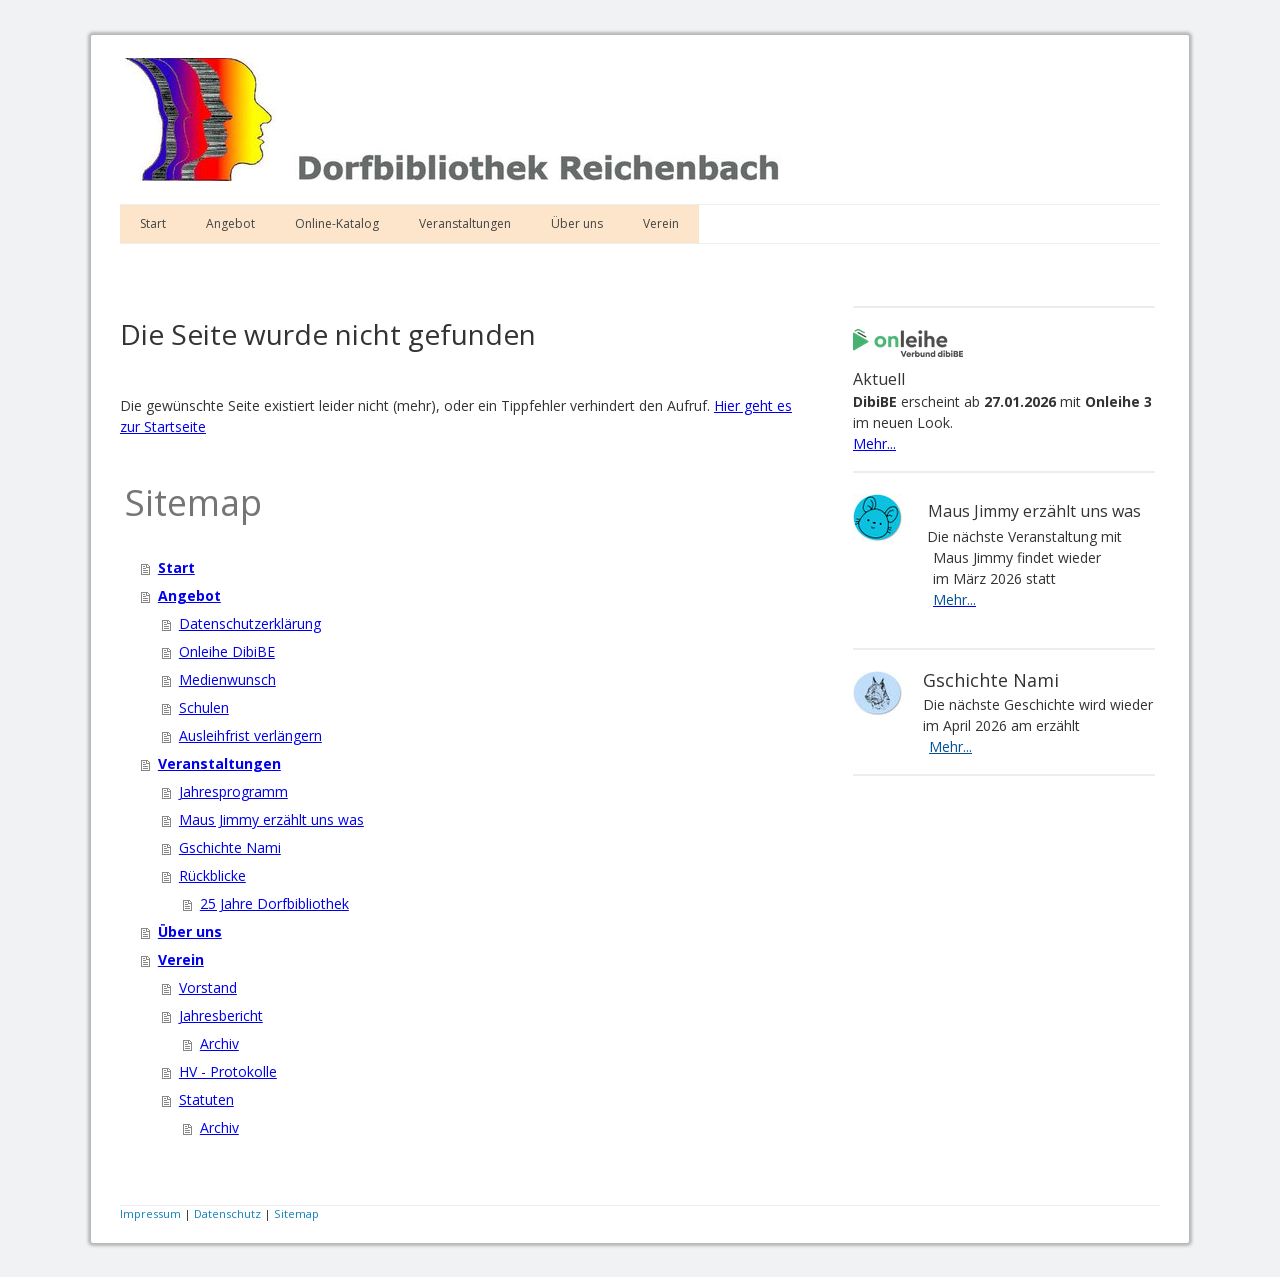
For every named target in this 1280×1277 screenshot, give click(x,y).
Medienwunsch (227, 679)
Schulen (204, 707)
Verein (661, 223)
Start (153, 223)
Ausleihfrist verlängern (250, 735)
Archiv (219, 1043)
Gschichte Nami (230, 847)
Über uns (577, 223)
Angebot (230, 223)
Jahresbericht (221, 1015)
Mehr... (874, 443)
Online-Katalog (337, 223)
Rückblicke (212, 875)
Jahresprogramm (233, 791)
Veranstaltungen (465, 223)
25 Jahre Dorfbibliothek (274, 903)
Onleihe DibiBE (227, 651)
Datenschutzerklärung (250, 623)
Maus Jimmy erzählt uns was (271, 819)
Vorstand (208, 987)
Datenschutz (227, 1213)
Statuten (206, 1099)
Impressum (150, 1213)
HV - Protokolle (228, 1071)
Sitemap (296, 1213)
